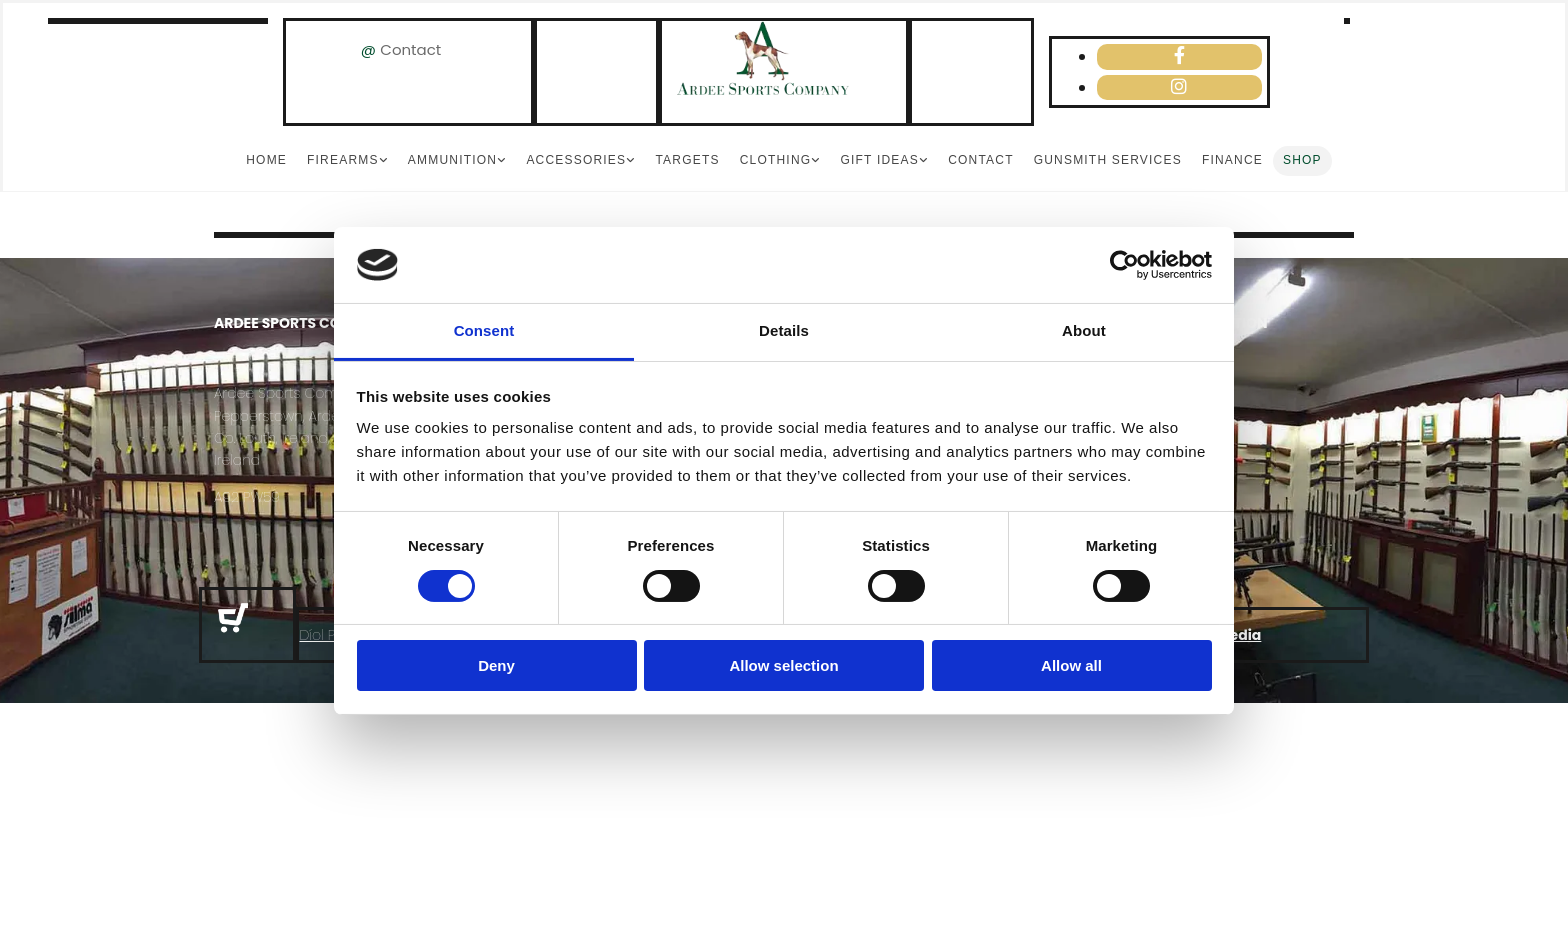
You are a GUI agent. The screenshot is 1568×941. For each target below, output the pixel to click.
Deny (496, 665)
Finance (1232, 160)
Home (266, 160)
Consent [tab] (484, 330)
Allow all (1071, 665)
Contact (410, 49)
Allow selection (783, 665)
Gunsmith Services (1108, 160)
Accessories (576, 160)
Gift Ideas (879, 160)
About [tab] (1084, 330)
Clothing (776, 160)
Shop (1302, 160)
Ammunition (452, 160)
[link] (347, 161)
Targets (687, 160)
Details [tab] (784, 330)
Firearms (343, 160)
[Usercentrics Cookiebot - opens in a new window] (1124, 265)
